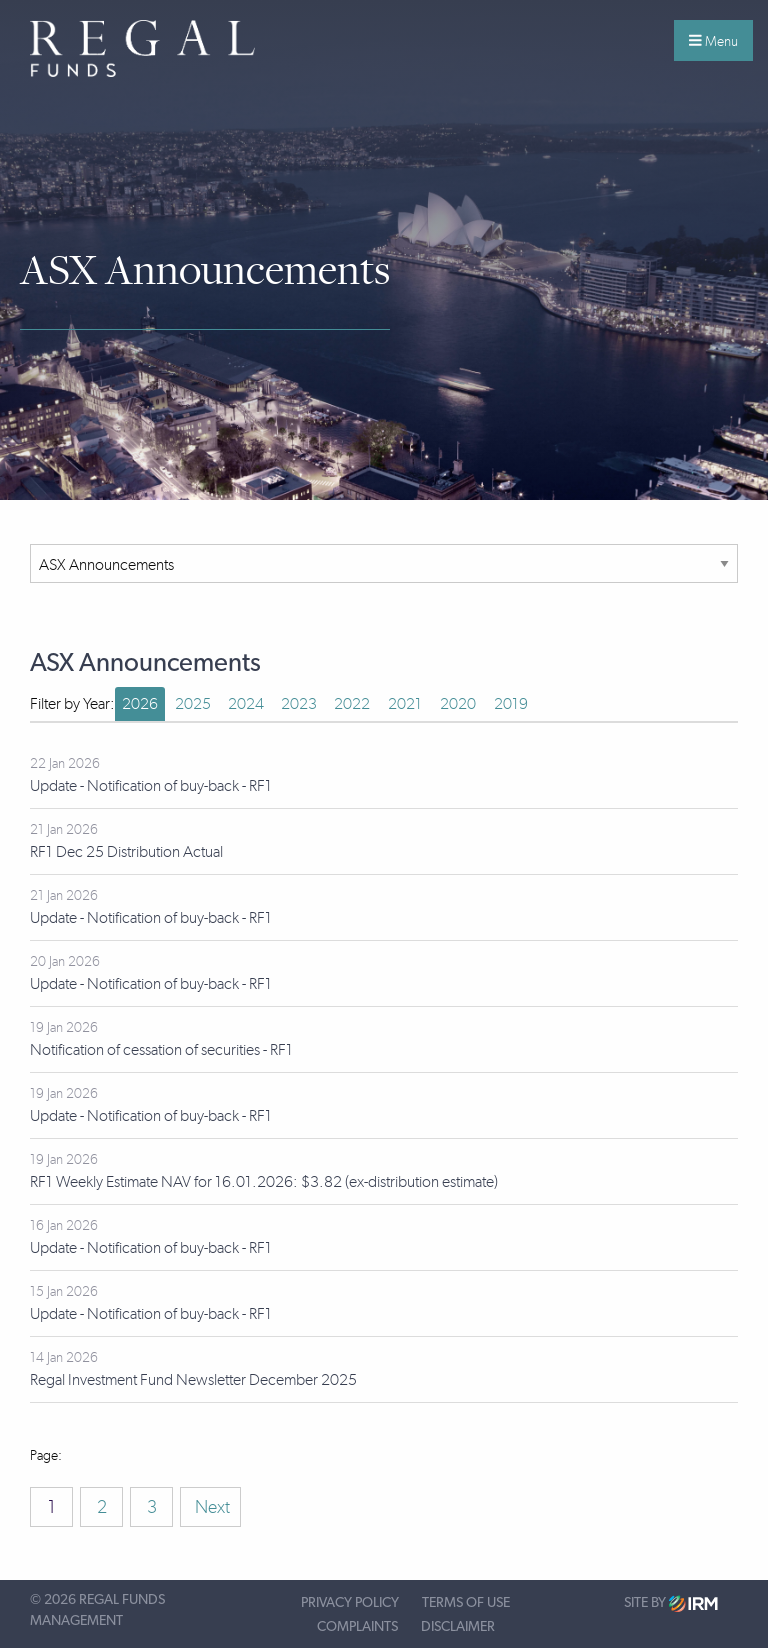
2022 (352, 703)
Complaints (357, 1627)
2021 (405, 703)
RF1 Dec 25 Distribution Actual (126, 851)
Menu (713, 41)
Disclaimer (458, 1627)
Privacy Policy (350, 1603)
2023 (299, 703)
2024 (246, 703)
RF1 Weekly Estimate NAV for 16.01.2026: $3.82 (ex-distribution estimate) (264, 1181)
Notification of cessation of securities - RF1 (161, 1049)
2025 (193, 703)
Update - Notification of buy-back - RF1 (151, 785)
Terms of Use (466, 1603)
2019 (511, 703)
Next (210, 1507)
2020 (458, 703)
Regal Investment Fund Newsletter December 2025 (193, 1379)
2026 (140, 703)
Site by (671, 1603)
